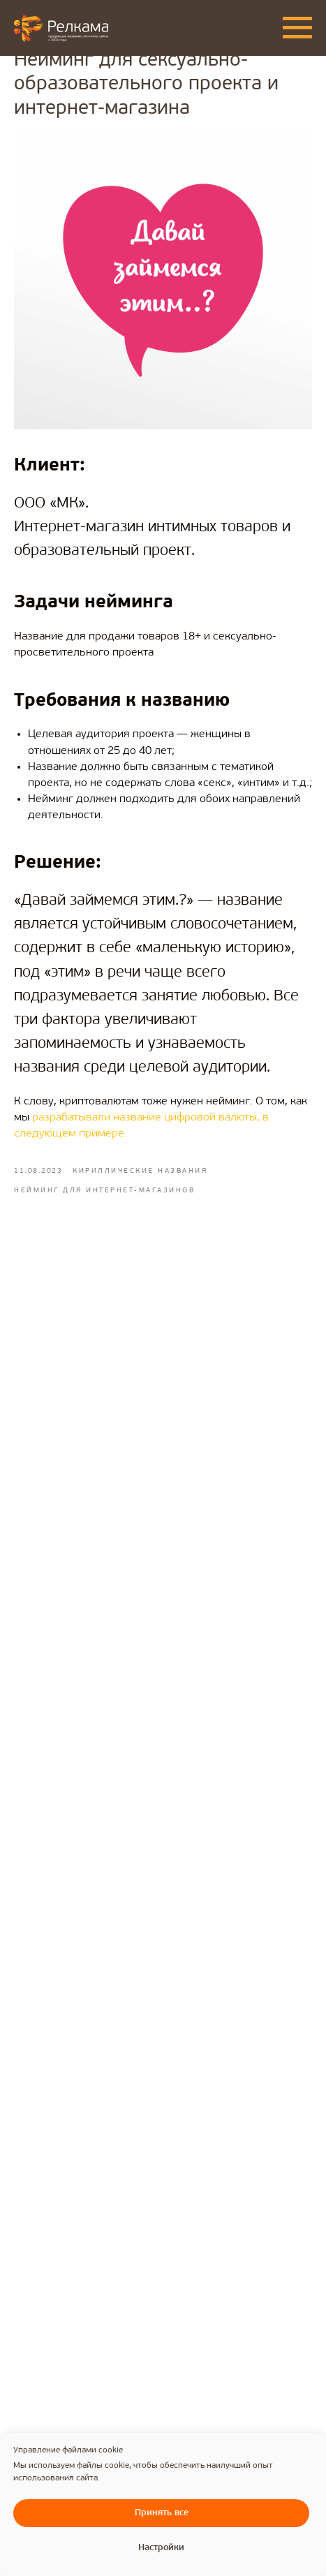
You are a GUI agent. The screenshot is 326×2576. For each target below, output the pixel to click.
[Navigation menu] (297, 28)
